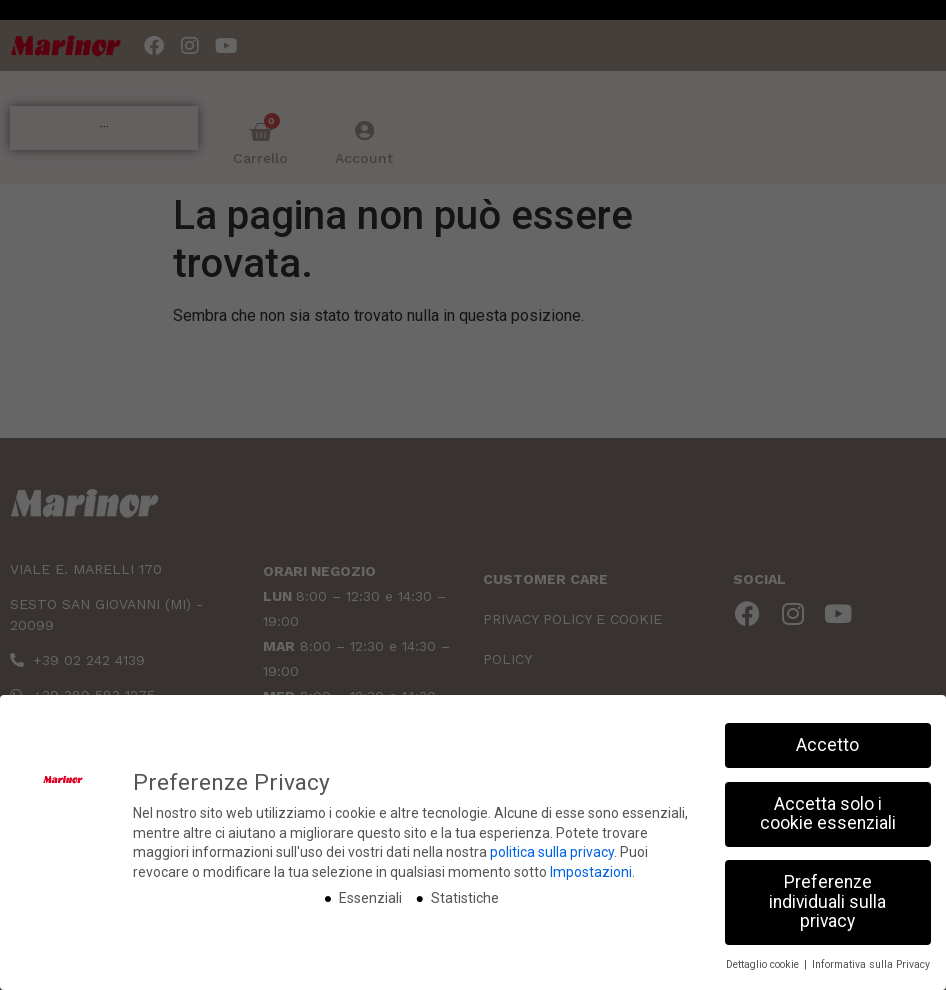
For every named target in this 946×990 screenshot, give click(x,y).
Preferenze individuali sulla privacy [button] (827, 901)
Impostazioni (591, 872)
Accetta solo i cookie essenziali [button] (828, 814)
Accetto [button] (827, 745)
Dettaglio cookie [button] (764, 964)
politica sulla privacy (552, 852)
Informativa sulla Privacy (871, 964)
